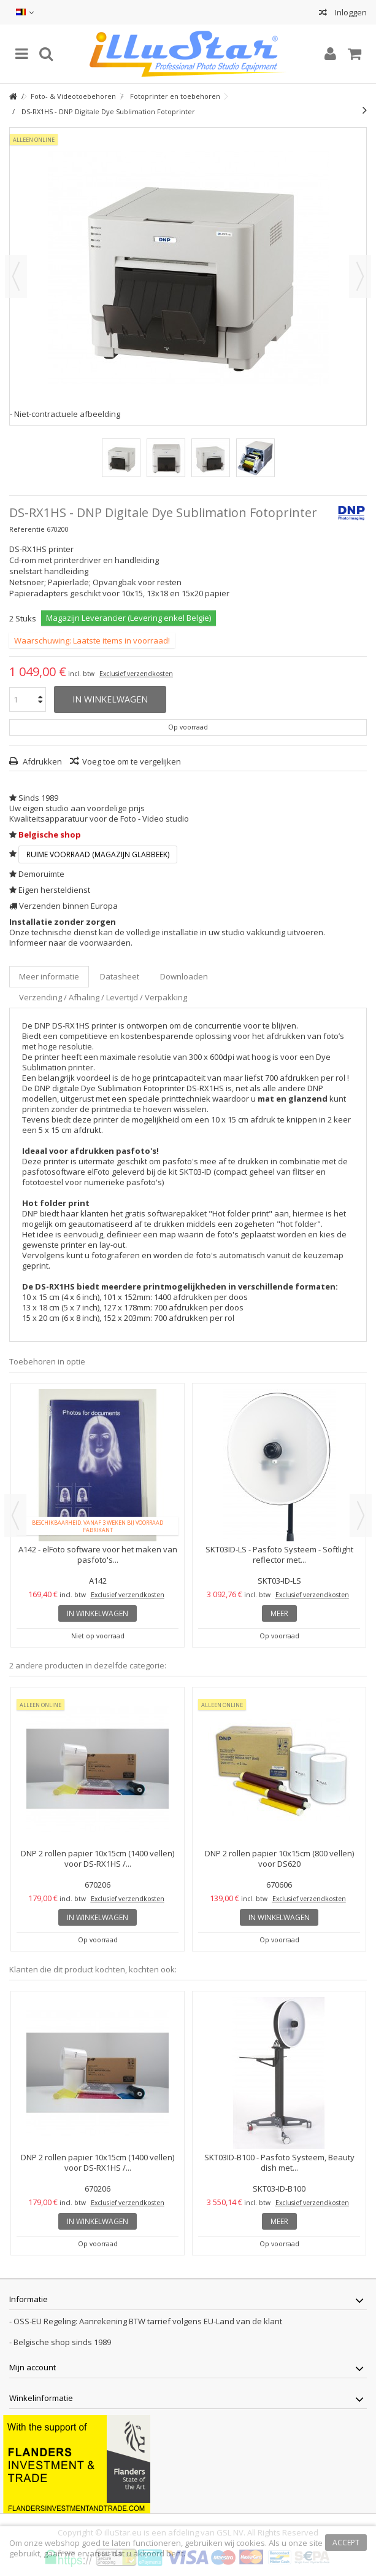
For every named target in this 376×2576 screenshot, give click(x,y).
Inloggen (350, 12)
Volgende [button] (360, 276)
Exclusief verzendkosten (136, 673)
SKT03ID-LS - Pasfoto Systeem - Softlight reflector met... (279, 1554)
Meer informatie (49, 976)
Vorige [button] (16, 276)
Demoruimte (41, 873)
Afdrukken (41, 761)
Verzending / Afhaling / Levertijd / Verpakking (103, 997)
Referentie (27, 529)
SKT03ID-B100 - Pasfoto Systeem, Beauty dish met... (279, 2162)
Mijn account (32, 2367)
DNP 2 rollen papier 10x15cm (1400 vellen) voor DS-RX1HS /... (97, 1858)
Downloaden (184, 976)
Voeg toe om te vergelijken (131, 761)
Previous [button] (15, 1515)
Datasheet (119, 976)
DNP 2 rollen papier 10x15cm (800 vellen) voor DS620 (279, 1858)
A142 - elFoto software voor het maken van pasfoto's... (97, 1554)
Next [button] (361, 1515)
